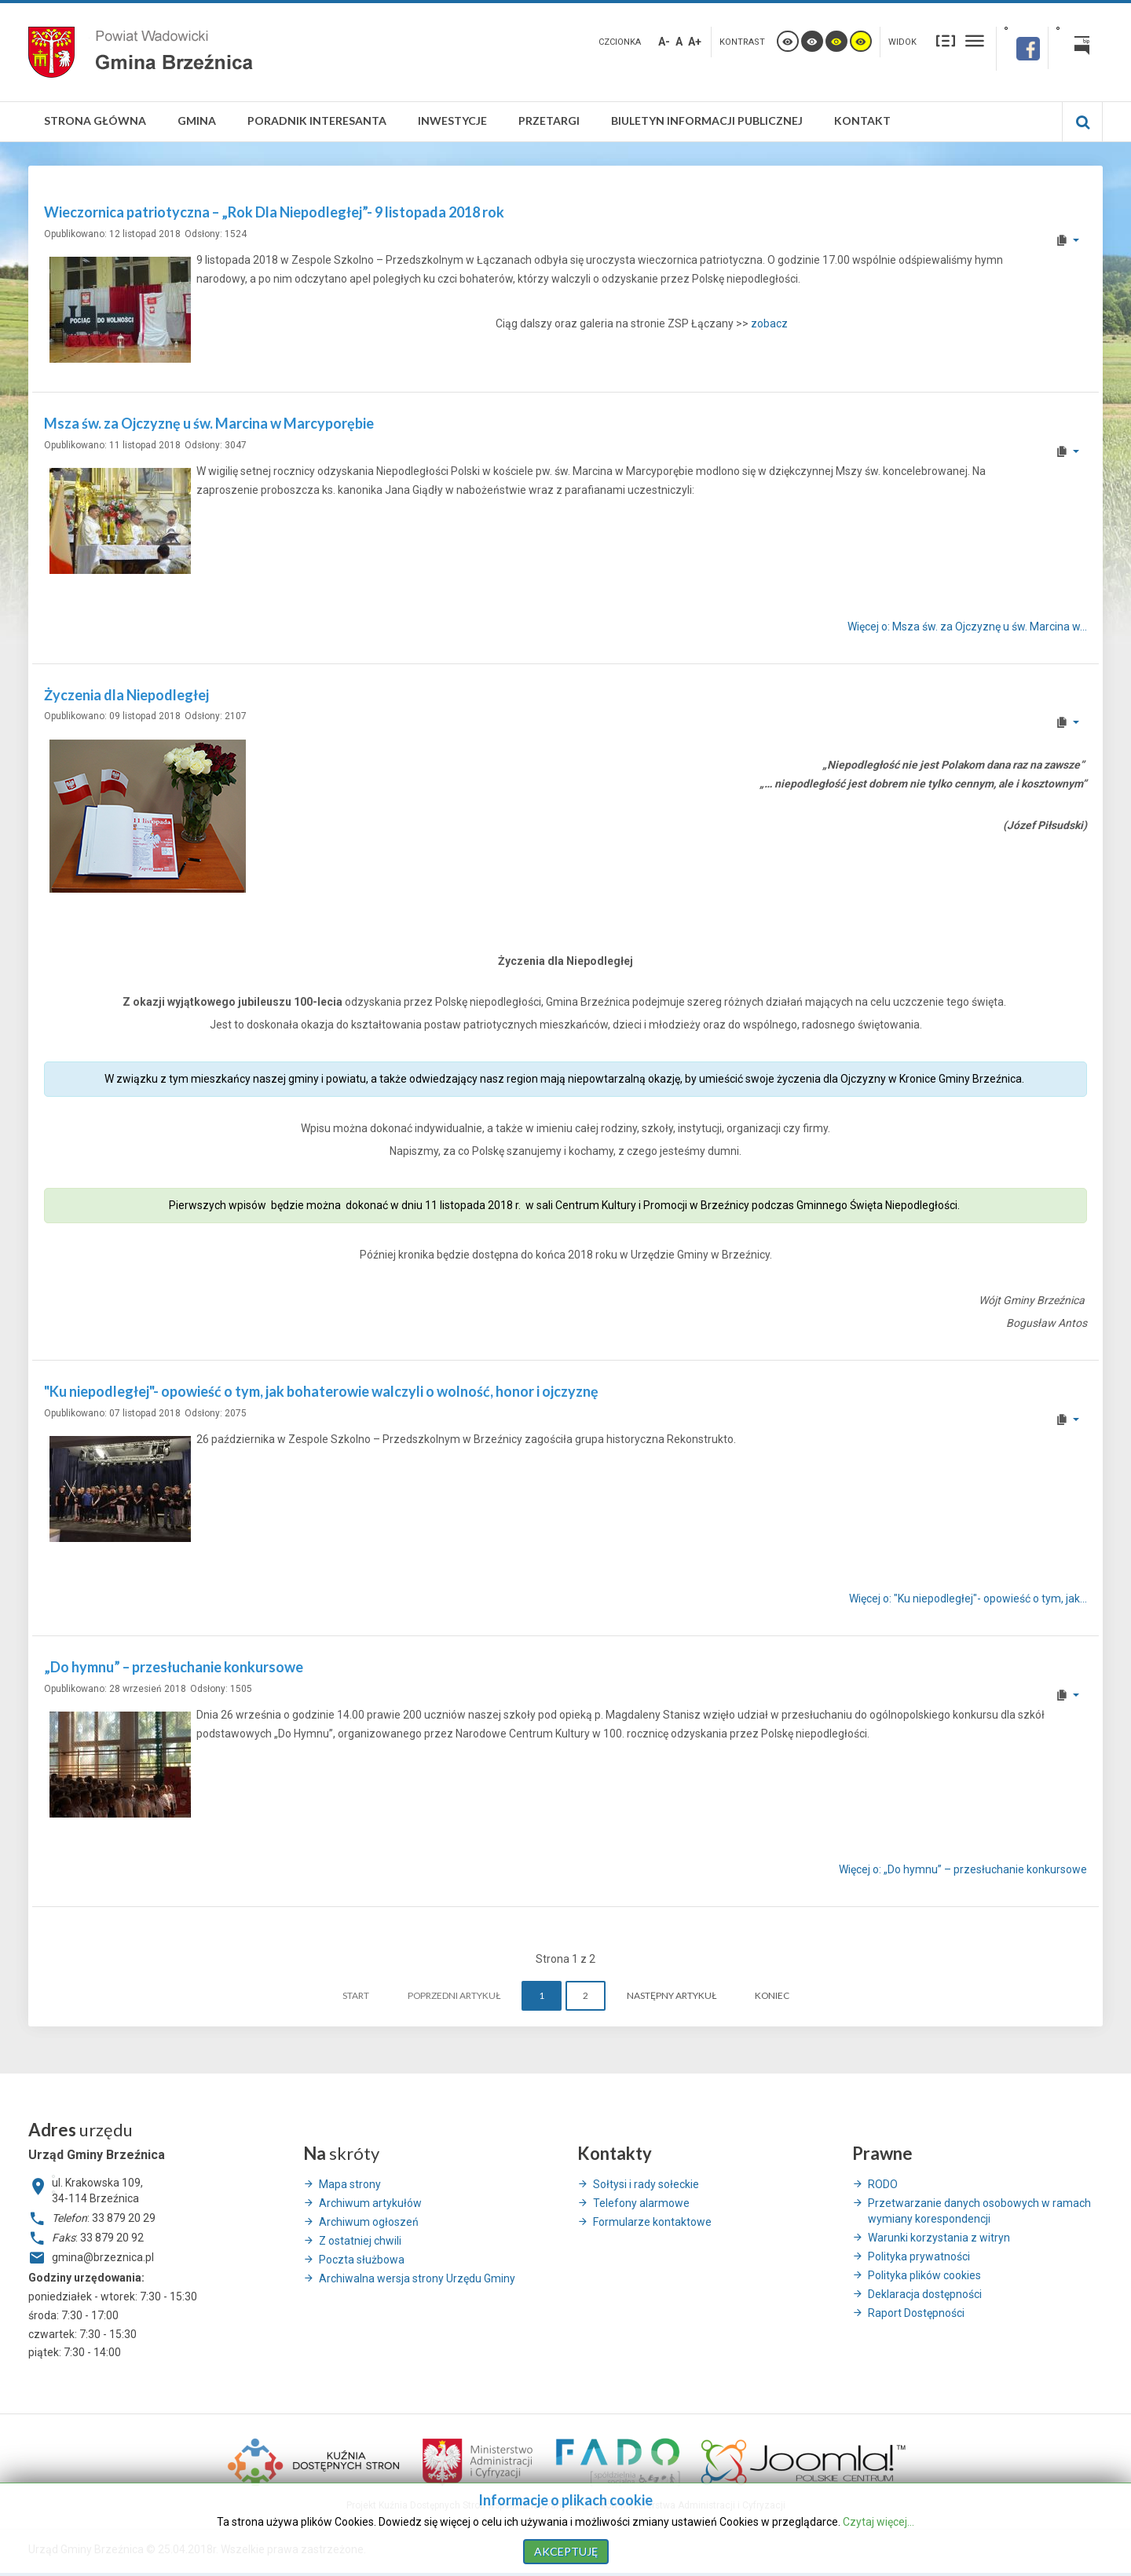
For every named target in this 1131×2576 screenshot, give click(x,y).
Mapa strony (350, 2184)
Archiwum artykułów (370, 2203)
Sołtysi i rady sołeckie (646, 2184)
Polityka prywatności (919, 2256)
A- (664, 41)
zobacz (769, 323)
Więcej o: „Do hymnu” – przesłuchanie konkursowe (963, 1870)
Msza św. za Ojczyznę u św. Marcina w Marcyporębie (209, 423)
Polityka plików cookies (924, 2275)
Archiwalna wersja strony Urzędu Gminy (417, 2278)
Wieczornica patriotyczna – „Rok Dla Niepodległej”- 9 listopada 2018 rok (274, 212)
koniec (772, 1995)
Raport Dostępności (916, 2313)
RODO (883, 2184)
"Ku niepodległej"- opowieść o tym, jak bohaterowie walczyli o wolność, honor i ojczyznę (321, 1391)
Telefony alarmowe (641, 2203)
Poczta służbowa (361, 2259)
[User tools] (1067, 240)
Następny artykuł (671, 1995)
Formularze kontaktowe (652, 2222)
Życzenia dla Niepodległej (126, 694)
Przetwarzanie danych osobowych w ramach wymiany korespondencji (979, 2211)
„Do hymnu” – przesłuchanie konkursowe (173, 1666)
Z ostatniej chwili (360, 2240)
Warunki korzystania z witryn (939, 2237)
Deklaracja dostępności (925, 2294)
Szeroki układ (974, 40)
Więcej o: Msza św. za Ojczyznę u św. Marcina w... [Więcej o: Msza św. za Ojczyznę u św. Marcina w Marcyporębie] (967, 626)
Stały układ (945, 40)
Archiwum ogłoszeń (369, 2222)
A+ (694, 41)
